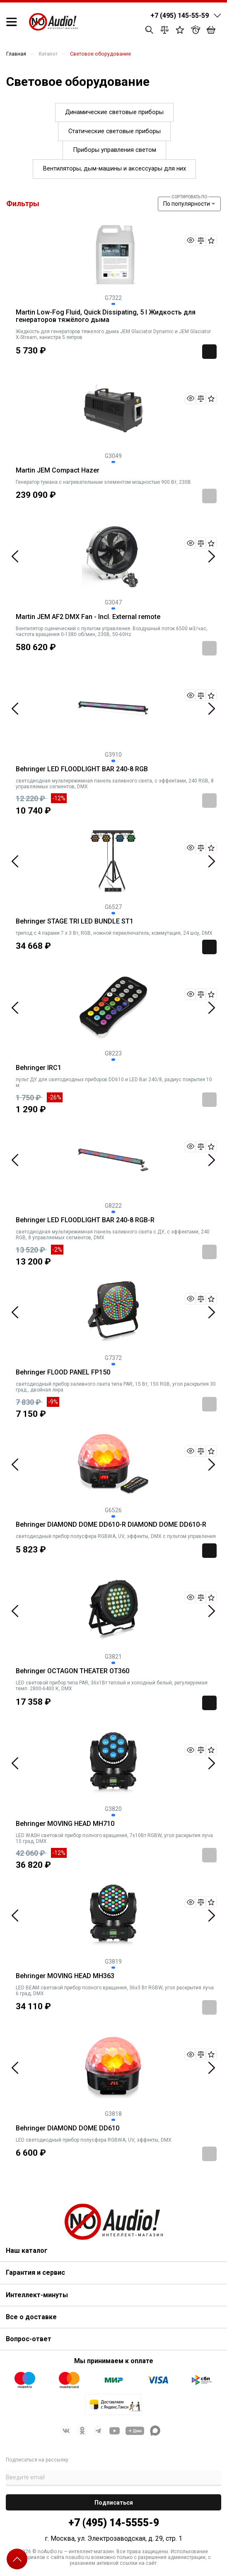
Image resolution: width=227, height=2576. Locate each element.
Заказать (209, 496)
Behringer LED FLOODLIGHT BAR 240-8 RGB (82, 769)
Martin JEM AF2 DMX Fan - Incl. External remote (88, 617)
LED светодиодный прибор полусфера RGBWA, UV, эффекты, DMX (93, 2140)
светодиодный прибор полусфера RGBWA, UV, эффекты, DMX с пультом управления (116, 1536)
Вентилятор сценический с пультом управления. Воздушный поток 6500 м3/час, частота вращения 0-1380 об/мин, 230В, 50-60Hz (112, 631)
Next (211, 556)
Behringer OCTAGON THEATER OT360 (72, 1671)
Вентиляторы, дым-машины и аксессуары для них (114, 168)
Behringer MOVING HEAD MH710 (65, 1824)
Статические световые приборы (114, 131)
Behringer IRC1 (38, 1068)
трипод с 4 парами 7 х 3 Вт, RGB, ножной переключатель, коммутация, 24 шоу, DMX (114, 933)
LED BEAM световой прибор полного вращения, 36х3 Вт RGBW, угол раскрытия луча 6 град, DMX (115, 1990)
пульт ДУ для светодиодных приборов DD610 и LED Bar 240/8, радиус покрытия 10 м (114, 1082)
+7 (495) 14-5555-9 (113, 2523)
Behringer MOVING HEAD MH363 (65, 1976)
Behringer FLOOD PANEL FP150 (63, 1372)
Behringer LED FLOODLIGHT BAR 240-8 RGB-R (85, 1220)
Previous (15, 556)
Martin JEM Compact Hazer (57, 470)
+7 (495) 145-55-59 (179, 15)
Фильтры (22, 203)
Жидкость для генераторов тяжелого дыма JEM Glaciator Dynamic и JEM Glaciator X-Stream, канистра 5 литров (113, 334)
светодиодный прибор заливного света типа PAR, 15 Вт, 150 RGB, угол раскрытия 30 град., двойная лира (116, 1387)
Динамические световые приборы (114, 112)
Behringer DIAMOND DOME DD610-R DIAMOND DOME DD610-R (111, 1524)
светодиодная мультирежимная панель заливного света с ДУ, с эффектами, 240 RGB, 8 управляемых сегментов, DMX (113, 1234)
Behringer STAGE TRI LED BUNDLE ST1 (74, 921)
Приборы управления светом (114, 150)
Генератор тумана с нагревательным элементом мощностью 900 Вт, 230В (103, 482)
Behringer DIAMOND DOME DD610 (67, 2128)
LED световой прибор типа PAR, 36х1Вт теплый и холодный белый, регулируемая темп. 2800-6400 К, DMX (112, 1685)
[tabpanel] (113, 556)
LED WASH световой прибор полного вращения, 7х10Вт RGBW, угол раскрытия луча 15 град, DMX (114, 1838)
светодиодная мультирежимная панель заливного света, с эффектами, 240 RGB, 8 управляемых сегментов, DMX (115, 784)
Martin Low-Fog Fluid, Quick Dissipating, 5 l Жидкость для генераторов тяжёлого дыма (106, 316)
